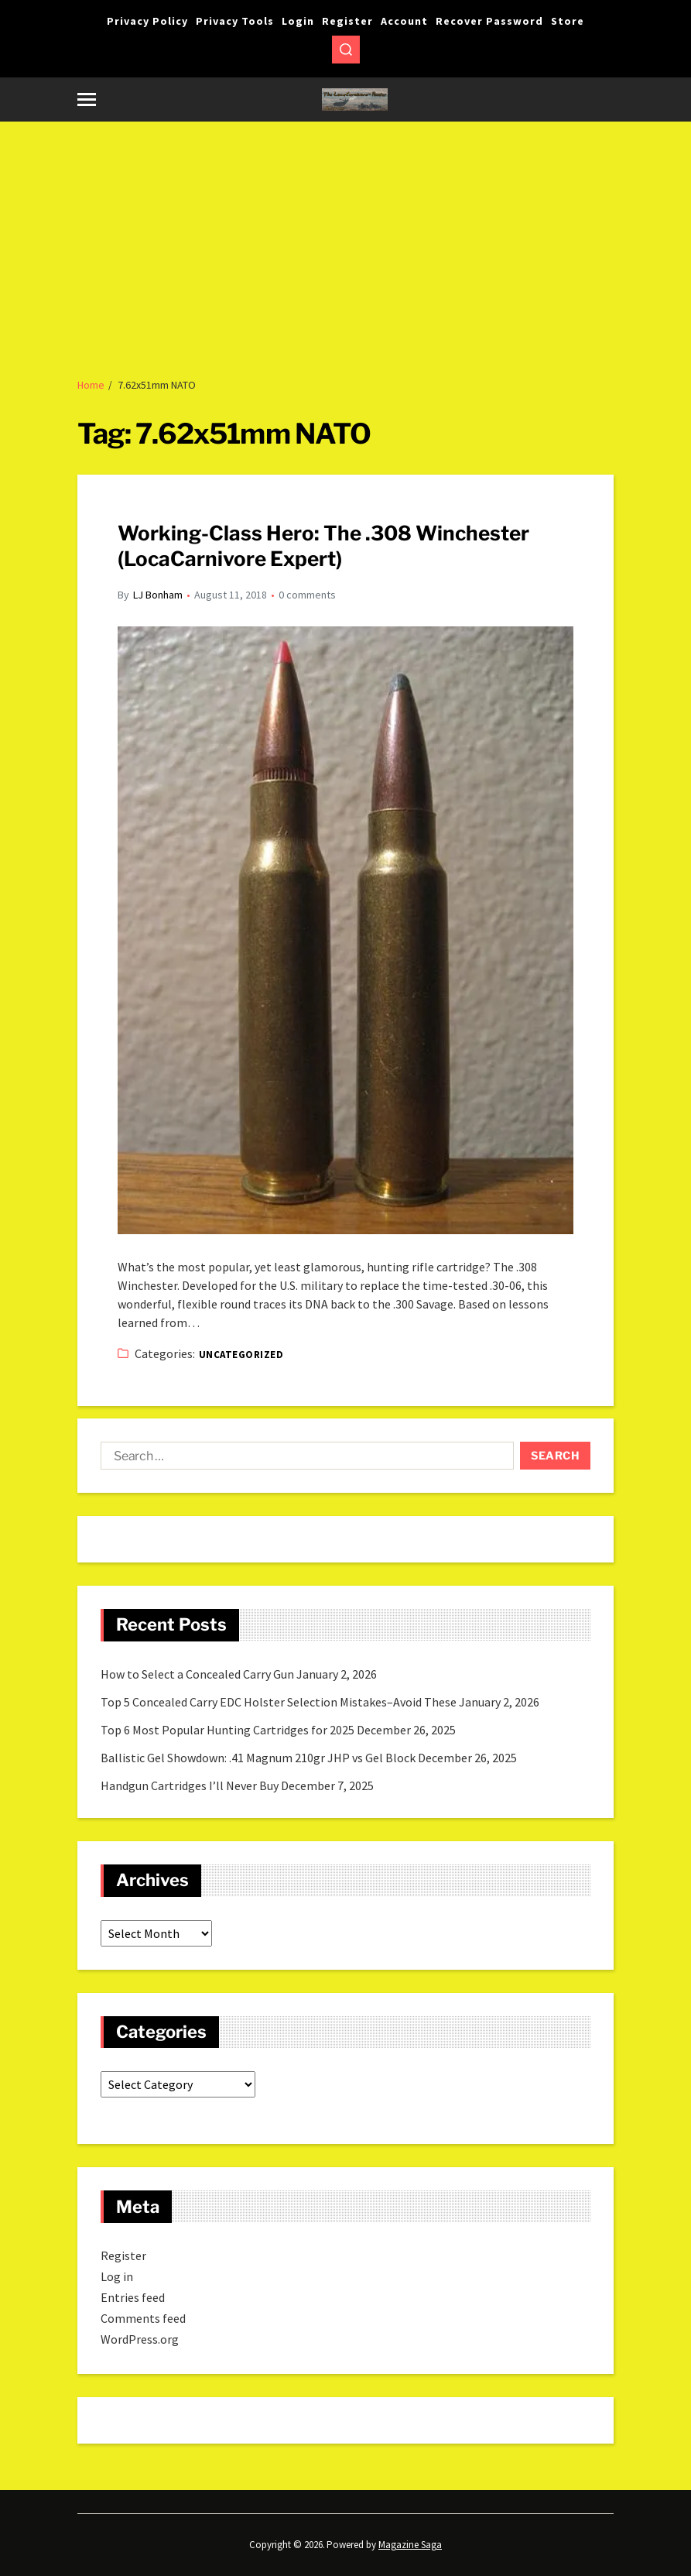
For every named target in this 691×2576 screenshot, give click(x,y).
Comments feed (143, 2318)
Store (567, 21)
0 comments (307, 595)
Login (298, 21)
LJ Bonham (158, 595)
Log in (117, 2276)
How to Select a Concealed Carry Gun (197, 1674)
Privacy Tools (235, 21)
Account (404, 21)
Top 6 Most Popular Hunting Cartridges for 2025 (227, 1729)
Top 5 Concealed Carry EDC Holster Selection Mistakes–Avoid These (279, 1702)
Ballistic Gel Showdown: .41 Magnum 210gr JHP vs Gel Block (258, 1757)
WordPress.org (140, 2339)
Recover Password (489, 21)
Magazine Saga (410, 2544)
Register (347, 21)
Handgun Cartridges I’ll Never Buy (190, 1785)
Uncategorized (241, 1355)
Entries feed (133, 2297)
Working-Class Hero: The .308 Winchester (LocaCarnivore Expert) (323, 546)
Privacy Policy (147, 21)
